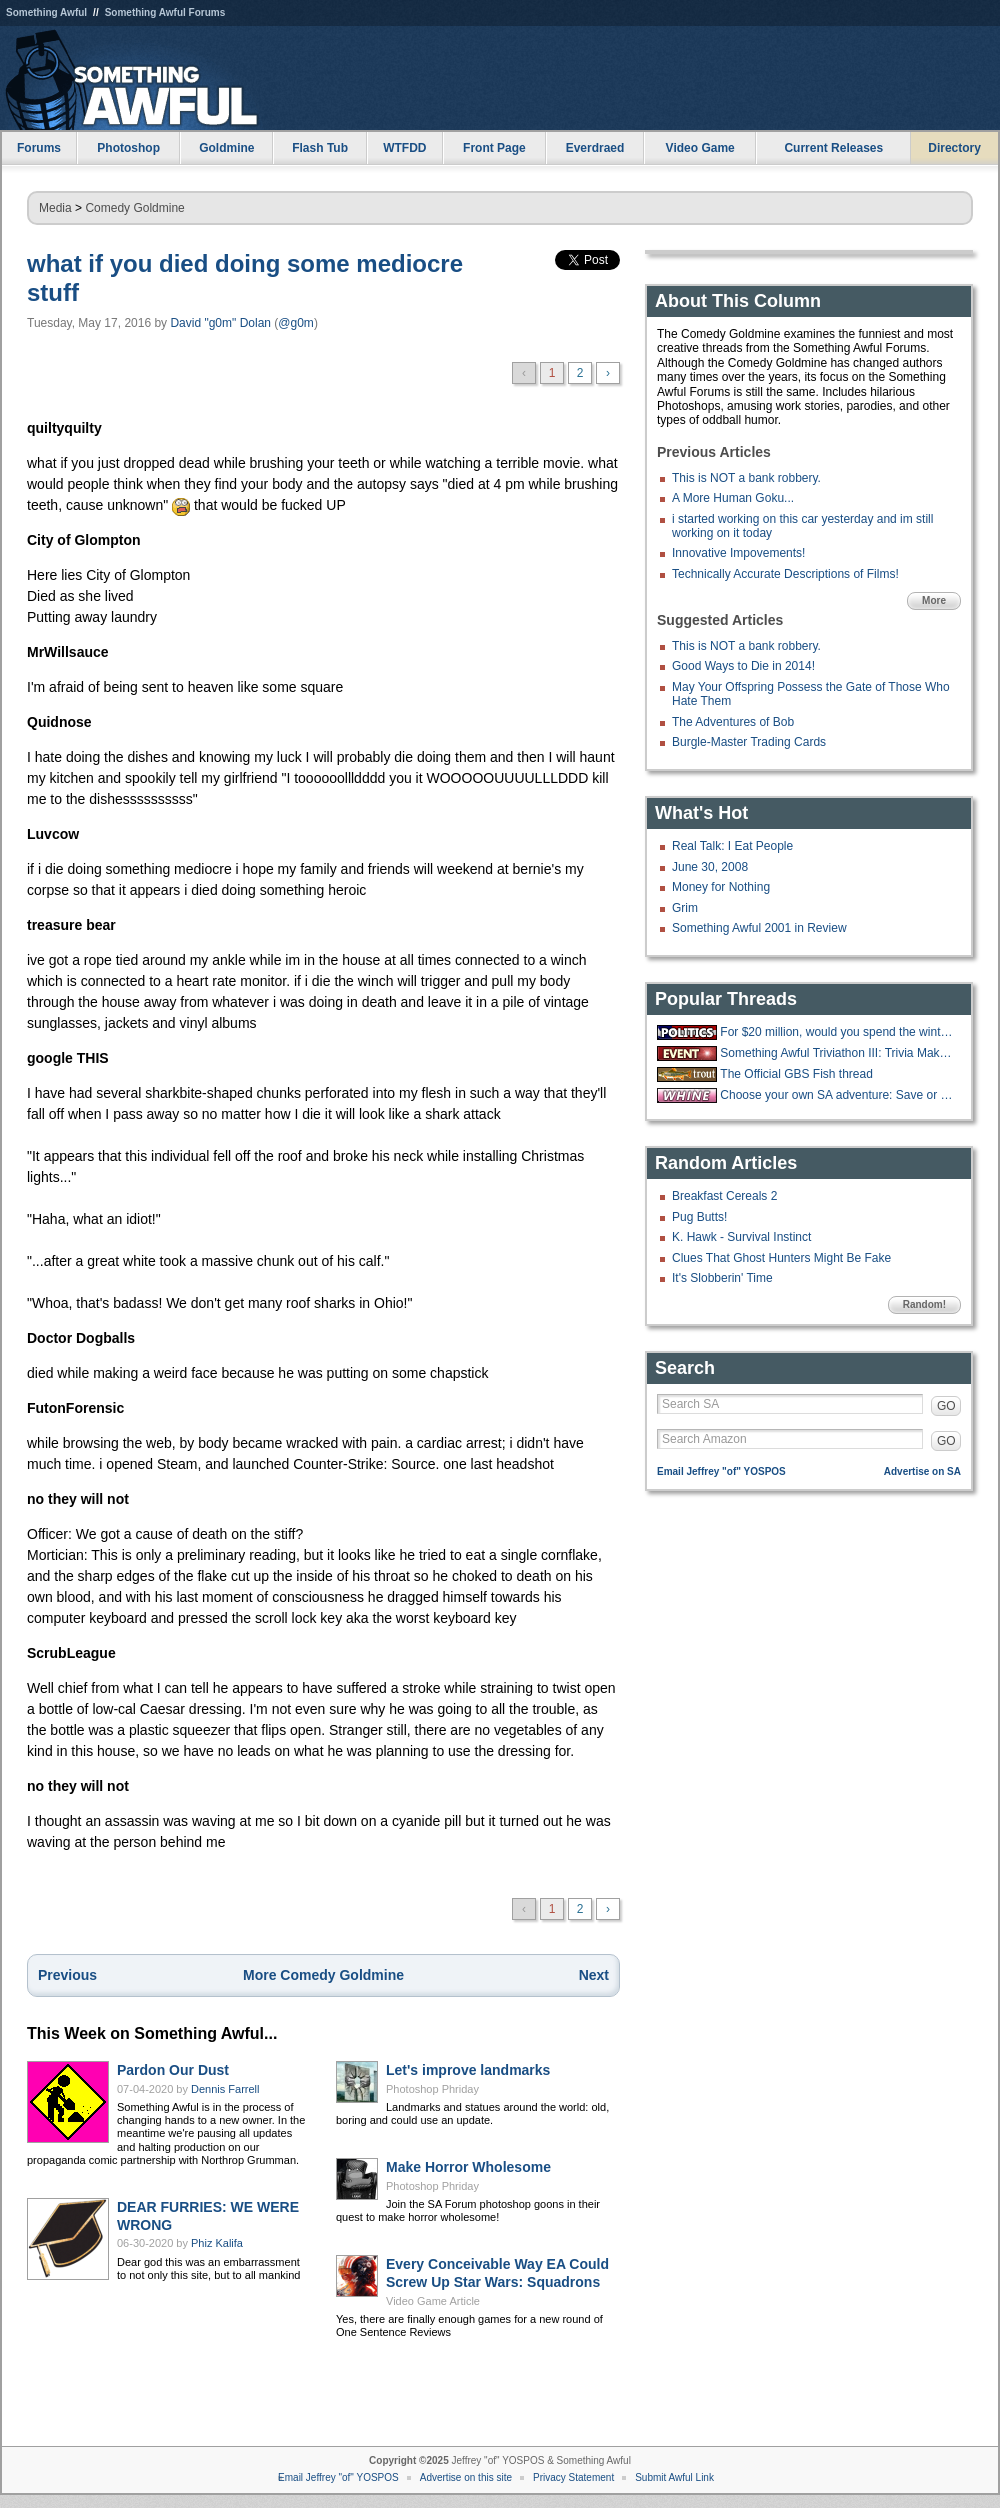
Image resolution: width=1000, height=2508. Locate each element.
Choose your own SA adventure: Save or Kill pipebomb (838, 1095)
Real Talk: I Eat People (732, 846)
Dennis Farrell (225, 2089)
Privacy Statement (573, 2477)
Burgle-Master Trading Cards (749, 742)
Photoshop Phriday (432, 2089)
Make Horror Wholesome (468, 2167)
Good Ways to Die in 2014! (743, 666)
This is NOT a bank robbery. (746, 478)
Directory (954, 148)
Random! (924, 1304)
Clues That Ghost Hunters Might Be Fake (781, 1258)
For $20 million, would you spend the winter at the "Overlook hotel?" (838, 1032)
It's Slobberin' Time (722, 1278)
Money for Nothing (721, 887)
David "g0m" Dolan (220, 323)
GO (946, 1406)
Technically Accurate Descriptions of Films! (785, 574)
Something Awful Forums (165, 12)
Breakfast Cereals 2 (724, 1196)
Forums (39, 148)
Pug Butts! (699, 1217)
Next (594, 1975)
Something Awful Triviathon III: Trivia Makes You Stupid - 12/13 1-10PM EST (838, 1053)
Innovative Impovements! (738, 553)
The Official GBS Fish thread (796, 1074)
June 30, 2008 (710, 867)
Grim (685, 908)
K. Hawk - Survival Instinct (741, 1237)
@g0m (296, 323)
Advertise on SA (922, 1471)
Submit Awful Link (674, 2477)
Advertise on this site (466, 2477)
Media (55, 208)
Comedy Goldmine (134, 208)
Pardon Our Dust (173, 2070)
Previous (67, 1975)
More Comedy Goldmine (323, 1975)
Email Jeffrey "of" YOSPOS (721, 1471)
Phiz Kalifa (217, 2243)
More (934, 600)
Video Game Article (433, 2301)
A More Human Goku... (733, 498)
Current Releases (833, 148)
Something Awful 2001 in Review (759, 928)
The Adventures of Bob (733, 722)
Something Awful (46, 12)
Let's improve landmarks (468, 2070)
